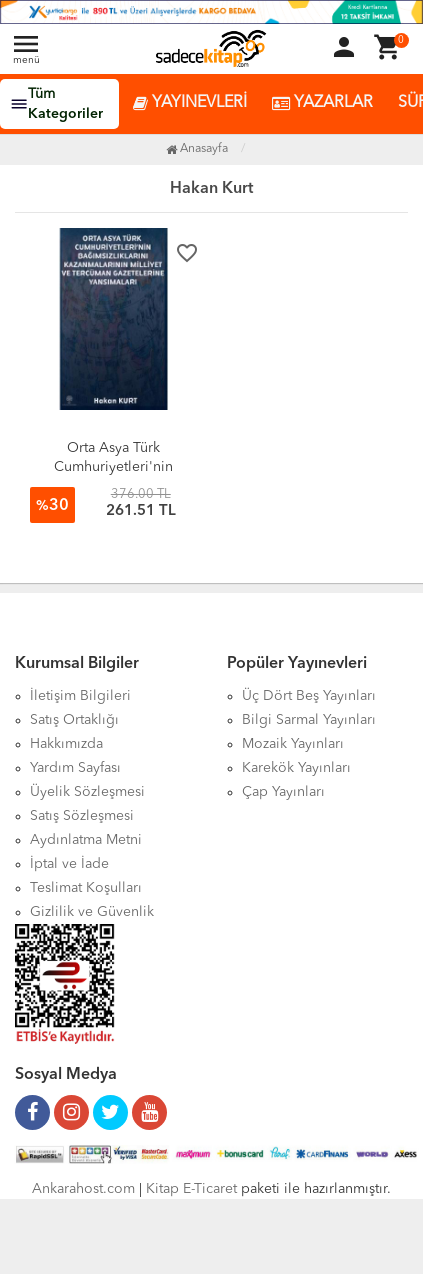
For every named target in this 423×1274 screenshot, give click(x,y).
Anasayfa (197, 149)
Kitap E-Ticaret (191, 1189)
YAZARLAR (322, 103)
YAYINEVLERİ (190, 103)
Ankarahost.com (83, 1189)
